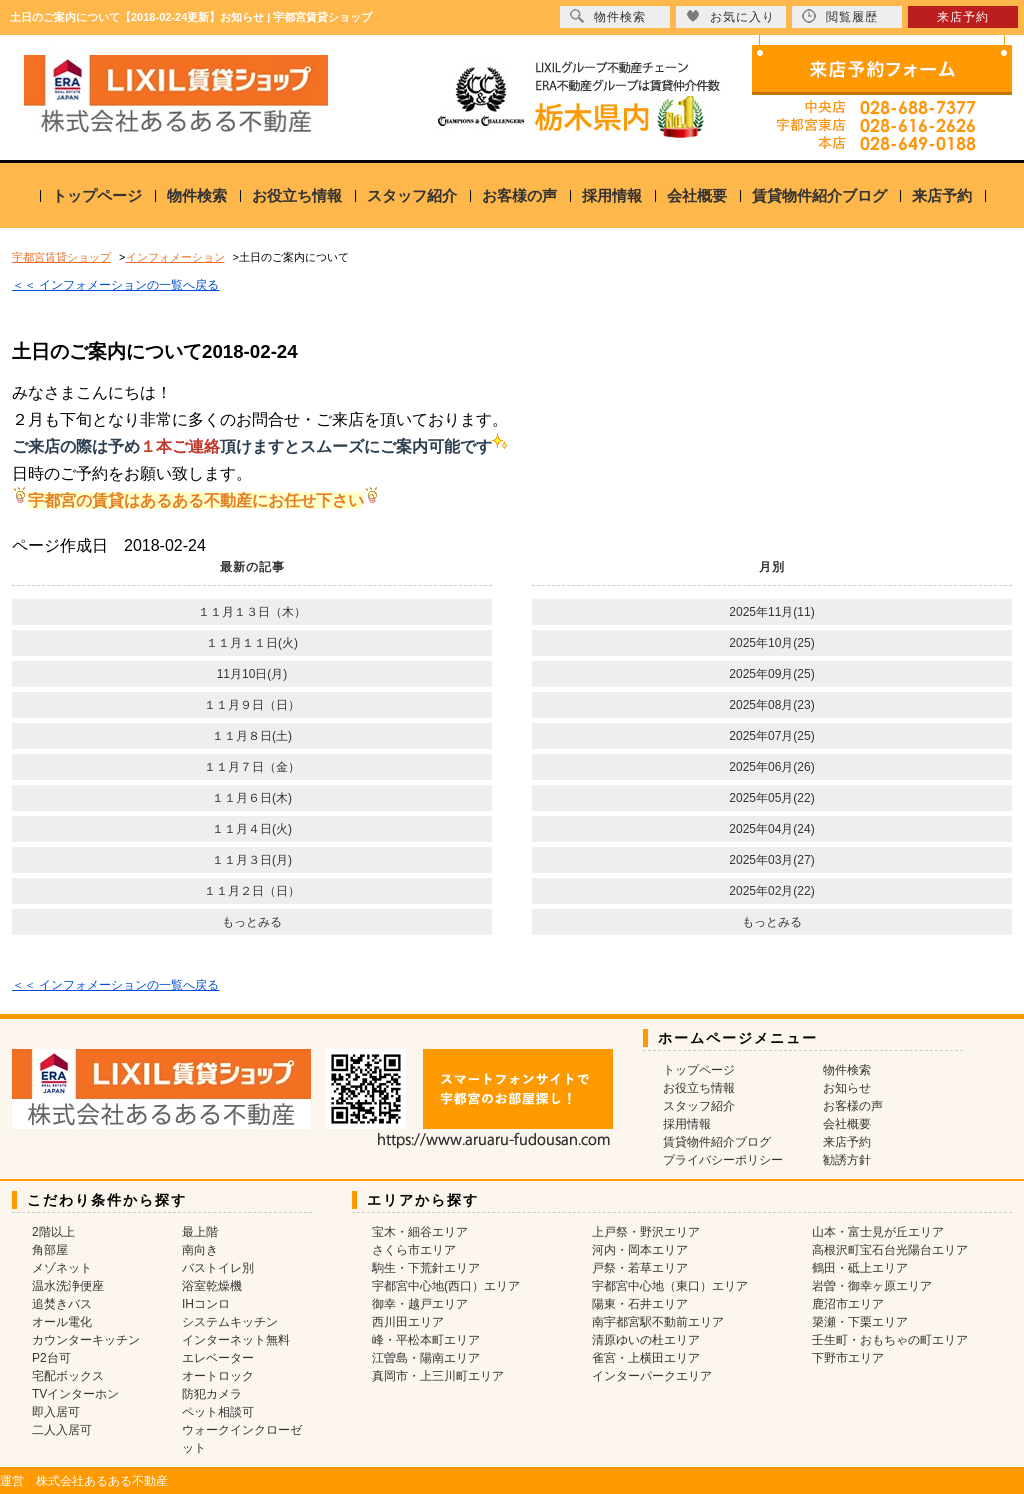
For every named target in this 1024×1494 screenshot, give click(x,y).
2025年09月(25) (771, 674)
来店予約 (942, 195)
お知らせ (847, 1088)
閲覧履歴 (840, 16)
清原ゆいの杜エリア (646, 1340)
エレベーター (218, 1358)
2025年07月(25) (771, 736)
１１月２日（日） (252, 891)
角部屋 (50, 1250)
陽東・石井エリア (640, 1304)
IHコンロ (206, 1304)
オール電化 (62, 1322)
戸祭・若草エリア (640, 1268)
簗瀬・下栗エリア (860, 1322)
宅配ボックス (68, 1376)
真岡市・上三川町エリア (438, 1376)
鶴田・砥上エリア (860, 1268)
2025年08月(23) (771, 705)
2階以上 (53, 1232)
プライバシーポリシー (723, 1160)
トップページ (97, 195)
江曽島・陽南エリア (426, 1358)
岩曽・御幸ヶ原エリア (872, 1286)
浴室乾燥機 (212, 1286)
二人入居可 (62, 1430)
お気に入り (730, 16)
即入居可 (56, 1412)
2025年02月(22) (771, 891)
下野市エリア (848, 1358)
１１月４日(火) (252, 829)
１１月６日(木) (252, 798)
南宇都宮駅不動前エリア (658, 1322)
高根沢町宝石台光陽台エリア (890, 1250)
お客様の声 (519, 195)
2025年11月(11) (771, 612)
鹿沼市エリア (848, 1304)
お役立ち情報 (297, 195)
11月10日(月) (252, 674)
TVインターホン (75, 1394)
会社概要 (697, 195)
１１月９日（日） (252, 705)
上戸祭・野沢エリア (646, 1232)
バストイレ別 (218, 1268)
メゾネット (62, 1268)
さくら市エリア (414, 1250)
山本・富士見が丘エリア (878, 1232)
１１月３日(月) (252, 860)
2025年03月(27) (771, 860)
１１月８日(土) (252, 736)
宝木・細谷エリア (420, 1232)
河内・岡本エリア (640, 1250)
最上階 (200, 1232)
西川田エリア (408, 1322)
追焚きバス (62, 1304)
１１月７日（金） (252, 767)
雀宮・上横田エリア (646, 1358)
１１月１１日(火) (252, 643)
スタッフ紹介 (412, 195)
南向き (200, 1250)
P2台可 (51, 1358)
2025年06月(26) (771, 767)
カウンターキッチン (86, 1340)
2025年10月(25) (771, 643)
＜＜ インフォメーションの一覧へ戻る (115, 285)
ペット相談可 (218, 1412)
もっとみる (252, 922)
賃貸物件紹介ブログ (819, 195)
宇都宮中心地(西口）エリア (446, 1286)
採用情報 (612, 195)
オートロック (218, 1376)
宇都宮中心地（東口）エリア (670, 1286)
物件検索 (197, 195)
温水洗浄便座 (68, 1286)
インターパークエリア (652, 1376)
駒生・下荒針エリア (426, 1268)
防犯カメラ (212, 1394)
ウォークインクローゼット (242, 1439)
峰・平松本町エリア (426, 1340)
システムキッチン (230, 1322)
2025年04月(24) (771, 829)
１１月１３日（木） (252, 612)
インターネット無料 (236, 1340)
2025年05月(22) (771, 798)
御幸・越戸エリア (420, 1304)
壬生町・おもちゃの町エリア (890, 1340)
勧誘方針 (847, 1160)
